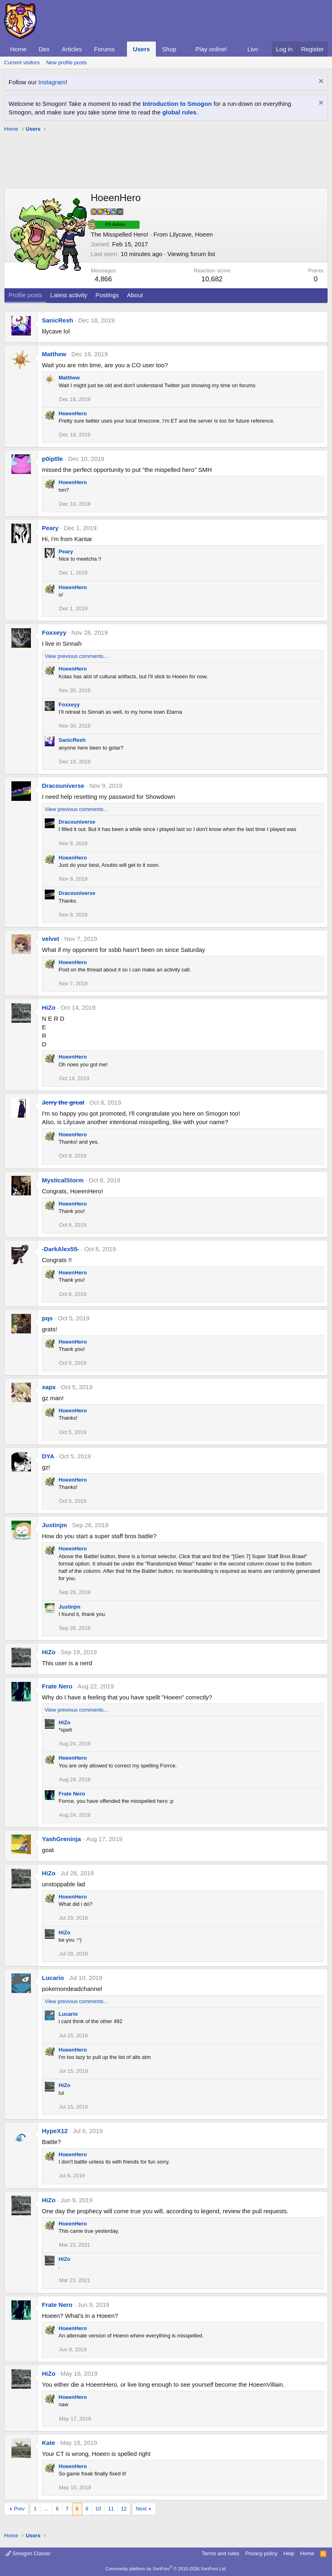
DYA (48, 1456)
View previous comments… (77, 656)
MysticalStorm (63, 1180)
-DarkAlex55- (60, 1248)
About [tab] (135, 295)
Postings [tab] (107, 295)
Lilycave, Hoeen (191, 234)
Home (18, 49)
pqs (47, 1318)
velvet (50, 938)
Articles (72, 49)
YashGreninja (61, 1838)
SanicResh (57, 320)
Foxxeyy (54, 632)
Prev (19, 2509)
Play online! (211, 49)
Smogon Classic (28, 2553)
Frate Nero (57, 1686)
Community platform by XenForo (166, 2568)
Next (141, 2509)
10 (98, 2509)
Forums (104, 49)
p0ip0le (52, 458)
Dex (44, 49)
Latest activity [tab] (68, 295)
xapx (49, 1386)
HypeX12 (55, 2130)
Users (141, 49)
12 (124, 2509)
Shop (169, 49)
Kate (48, 2442)
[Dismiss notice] (320, 82)
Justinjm (54, 1524)
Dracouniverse (63, 785)
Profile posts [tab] (25, 295)
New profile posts (66, 62)
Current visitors (21, 62)
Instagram (52, 82)
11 (111, 2509)
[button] (121, 49)
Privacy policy (261, 2553)
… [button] (46, 2509)
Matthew (54, 354)
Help (289, 2553)
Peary (50, 527)
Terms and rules (220, 2553)
